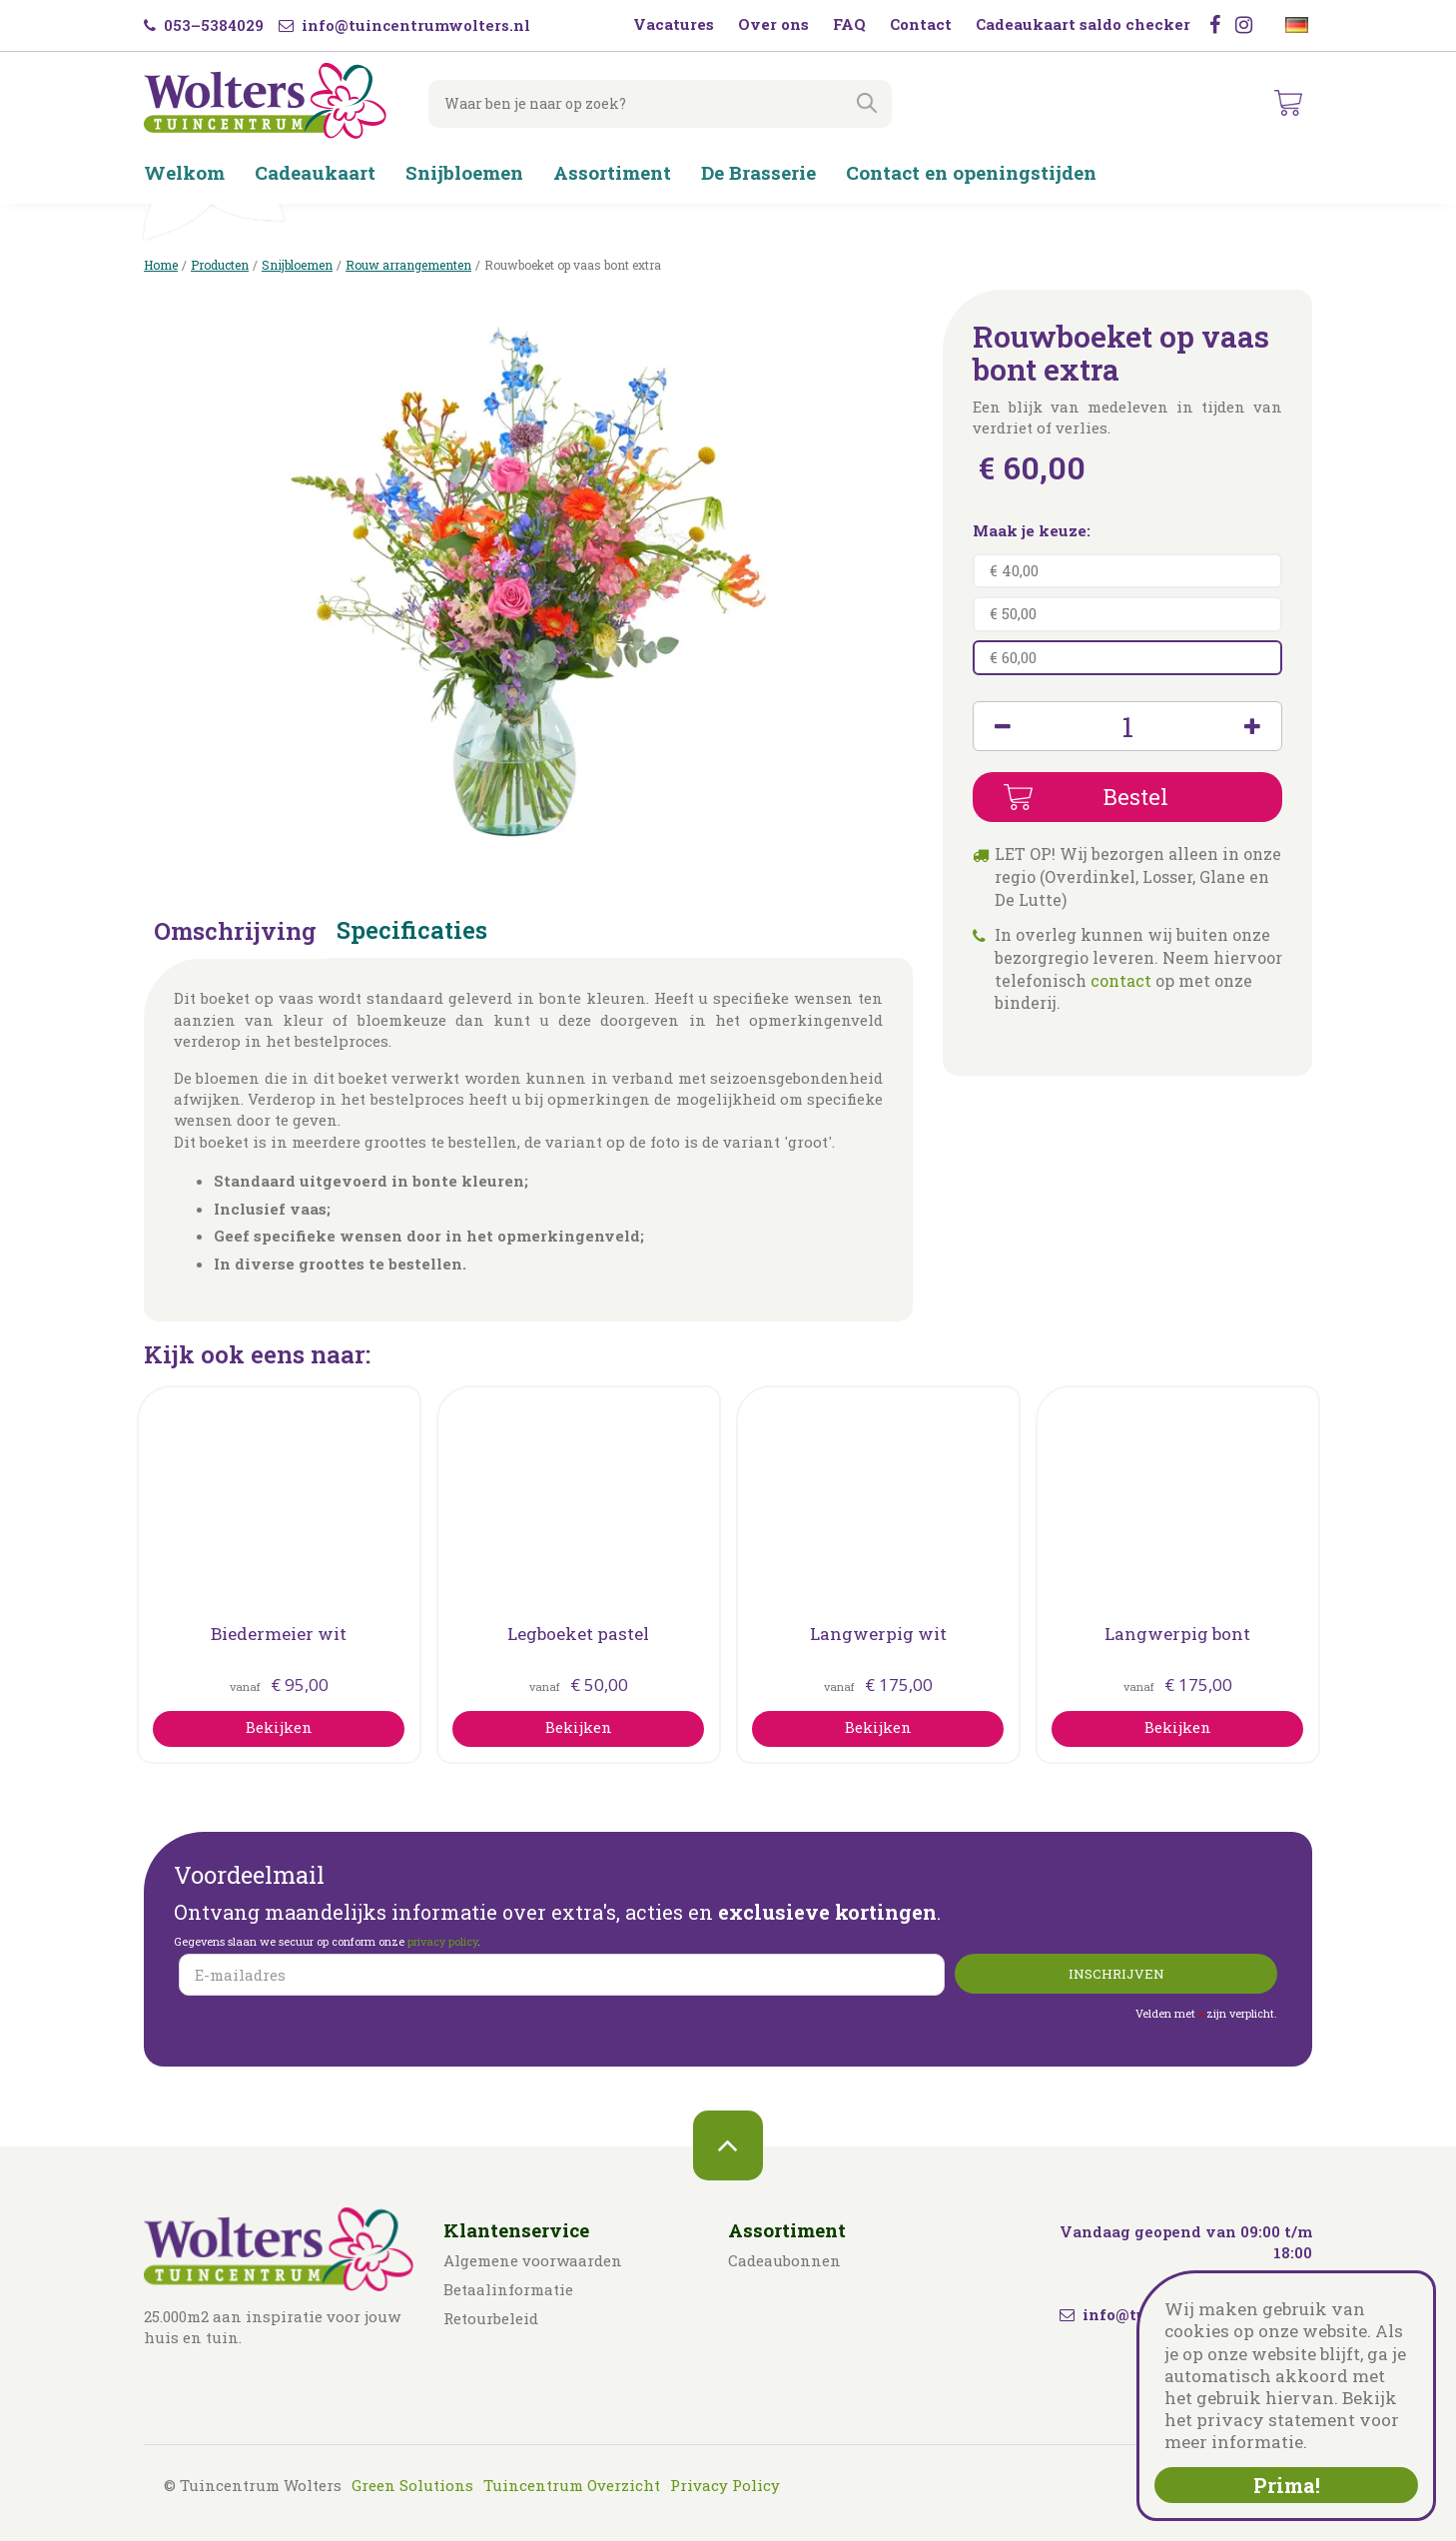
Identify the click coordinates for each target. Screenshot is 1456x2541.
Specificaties (412, 932)
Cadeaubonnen (784, 2260)
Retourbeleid (490, 2318)
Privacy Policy (725, 2485)
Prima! (1286, 2485)
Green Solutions (412, 2485)
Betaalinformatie (508, 2289)
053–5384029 (204, 25)
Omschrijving (235, 933)
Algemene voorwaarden (532, 2260)
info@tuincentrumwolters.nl (404, 25)
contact (1121, 980)
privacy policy (442, 1941)
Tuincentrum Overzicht (571, 2485)
